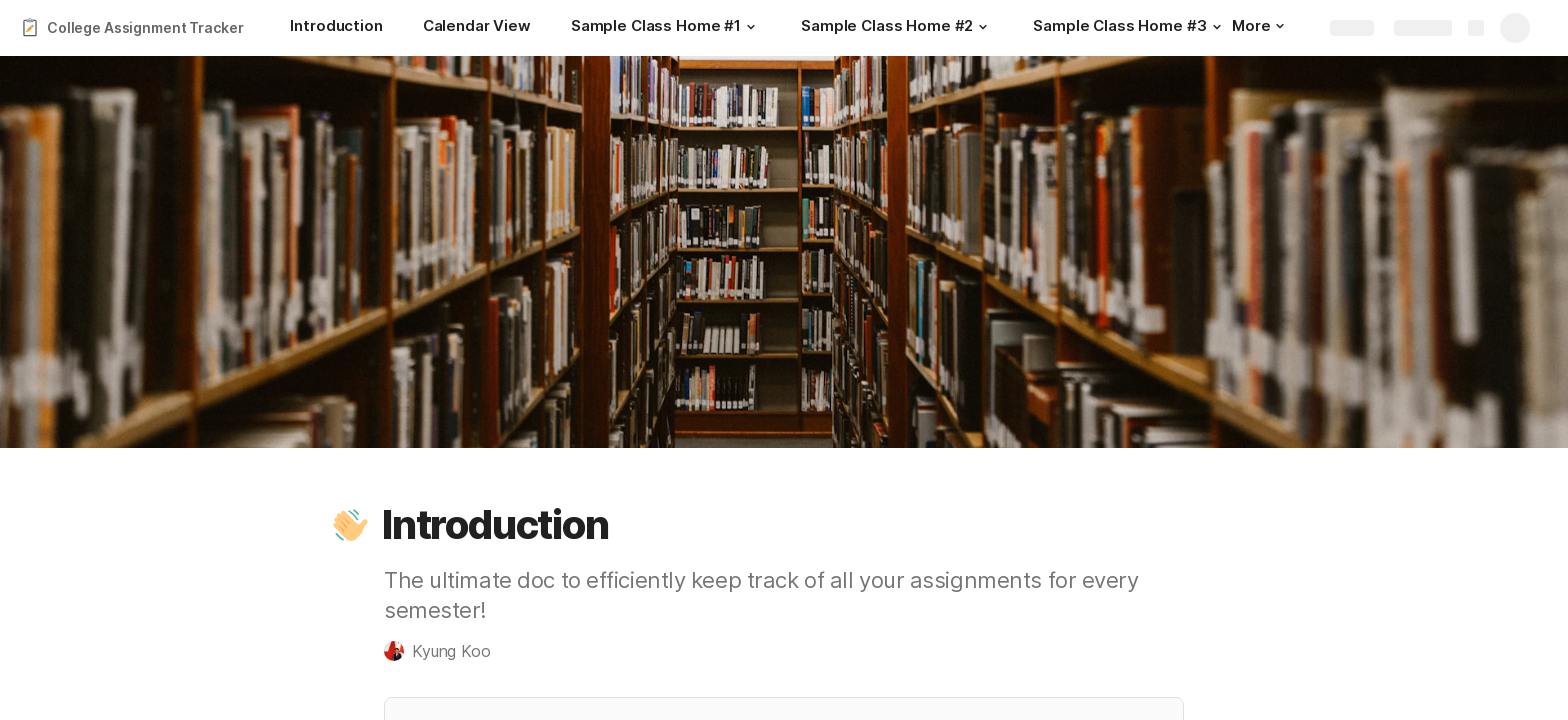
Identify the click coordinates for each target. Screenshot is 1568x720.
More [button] (1258, 25)
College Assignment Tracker (145, 27)
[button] (751, 27)
